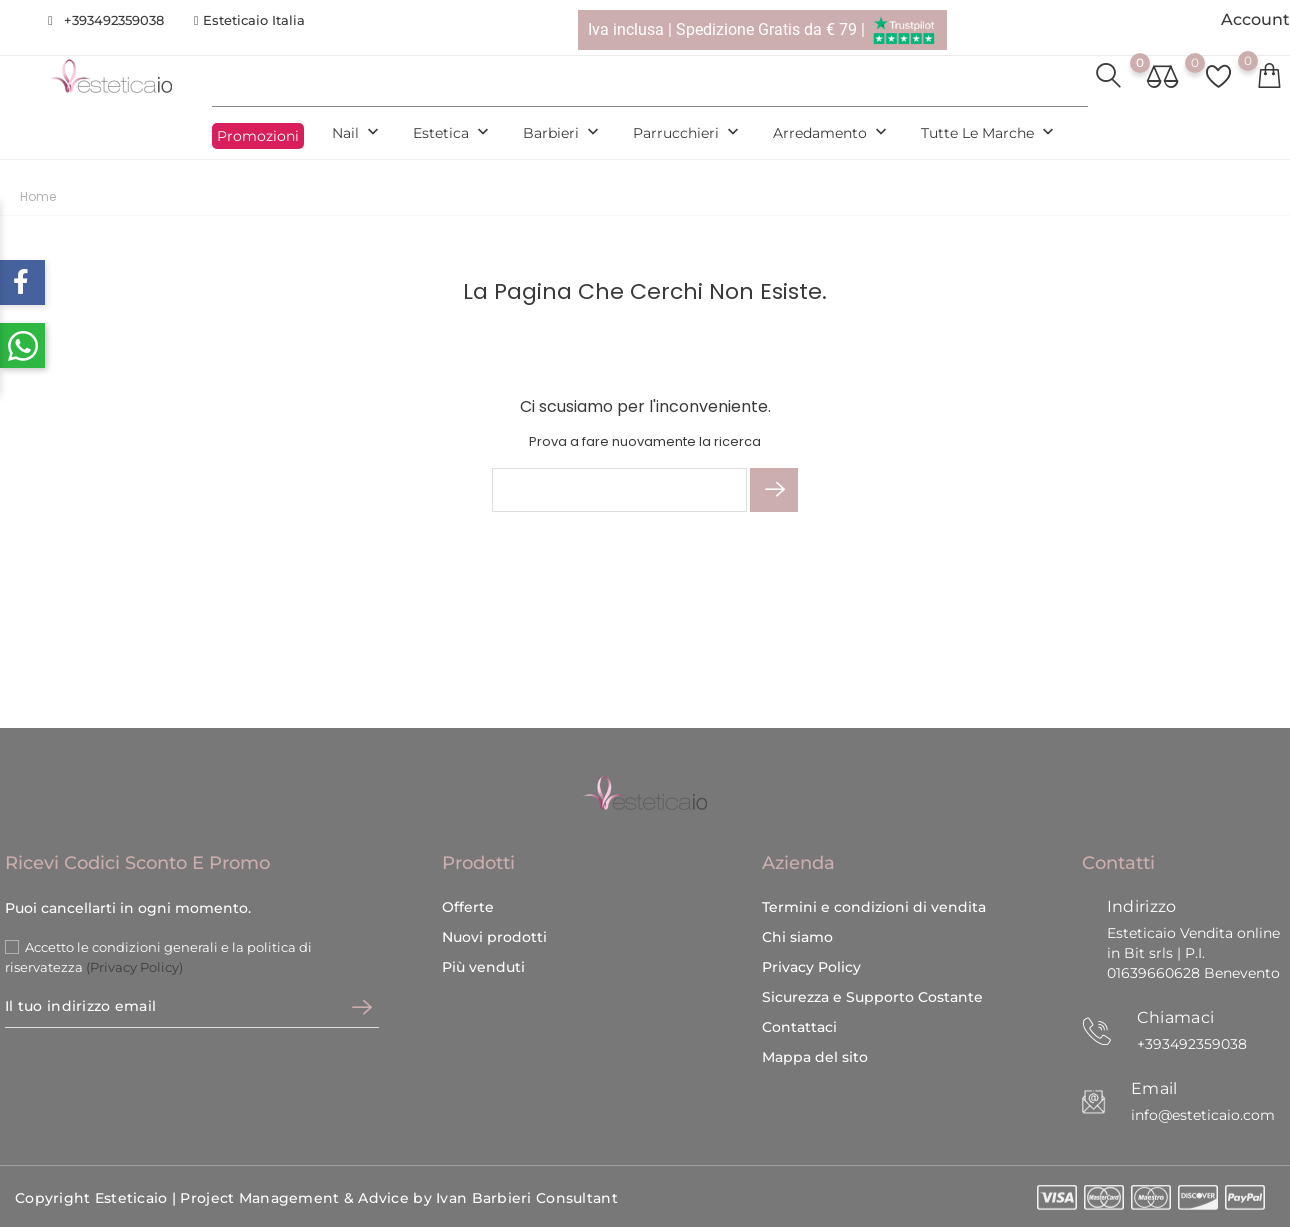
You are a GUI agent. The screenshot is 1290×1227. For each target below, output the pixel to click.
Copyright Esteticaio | (97, 1198)
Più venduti (483, 967)
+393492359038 (114, 20)
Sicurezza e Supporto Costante (872, 997)
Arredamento (832, 133)
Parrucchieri (688, 133)
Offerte (468, 907)
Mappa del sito (815, 1057)
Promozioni (258, 136)
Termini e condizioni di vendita (874, 907)
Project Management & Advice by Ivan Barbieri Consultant (398, 1198)
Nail (357, 133)
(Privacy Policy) (134, 967)
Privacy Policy (811, 967)
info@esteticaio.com (1203, 1115)
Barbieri (563, 133)
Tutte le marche (989, 133)
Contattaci (799, 1027)
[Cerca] (619, 490)
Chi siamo (797, 937)
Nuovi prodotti (494, 937)
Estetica (453, 133)
